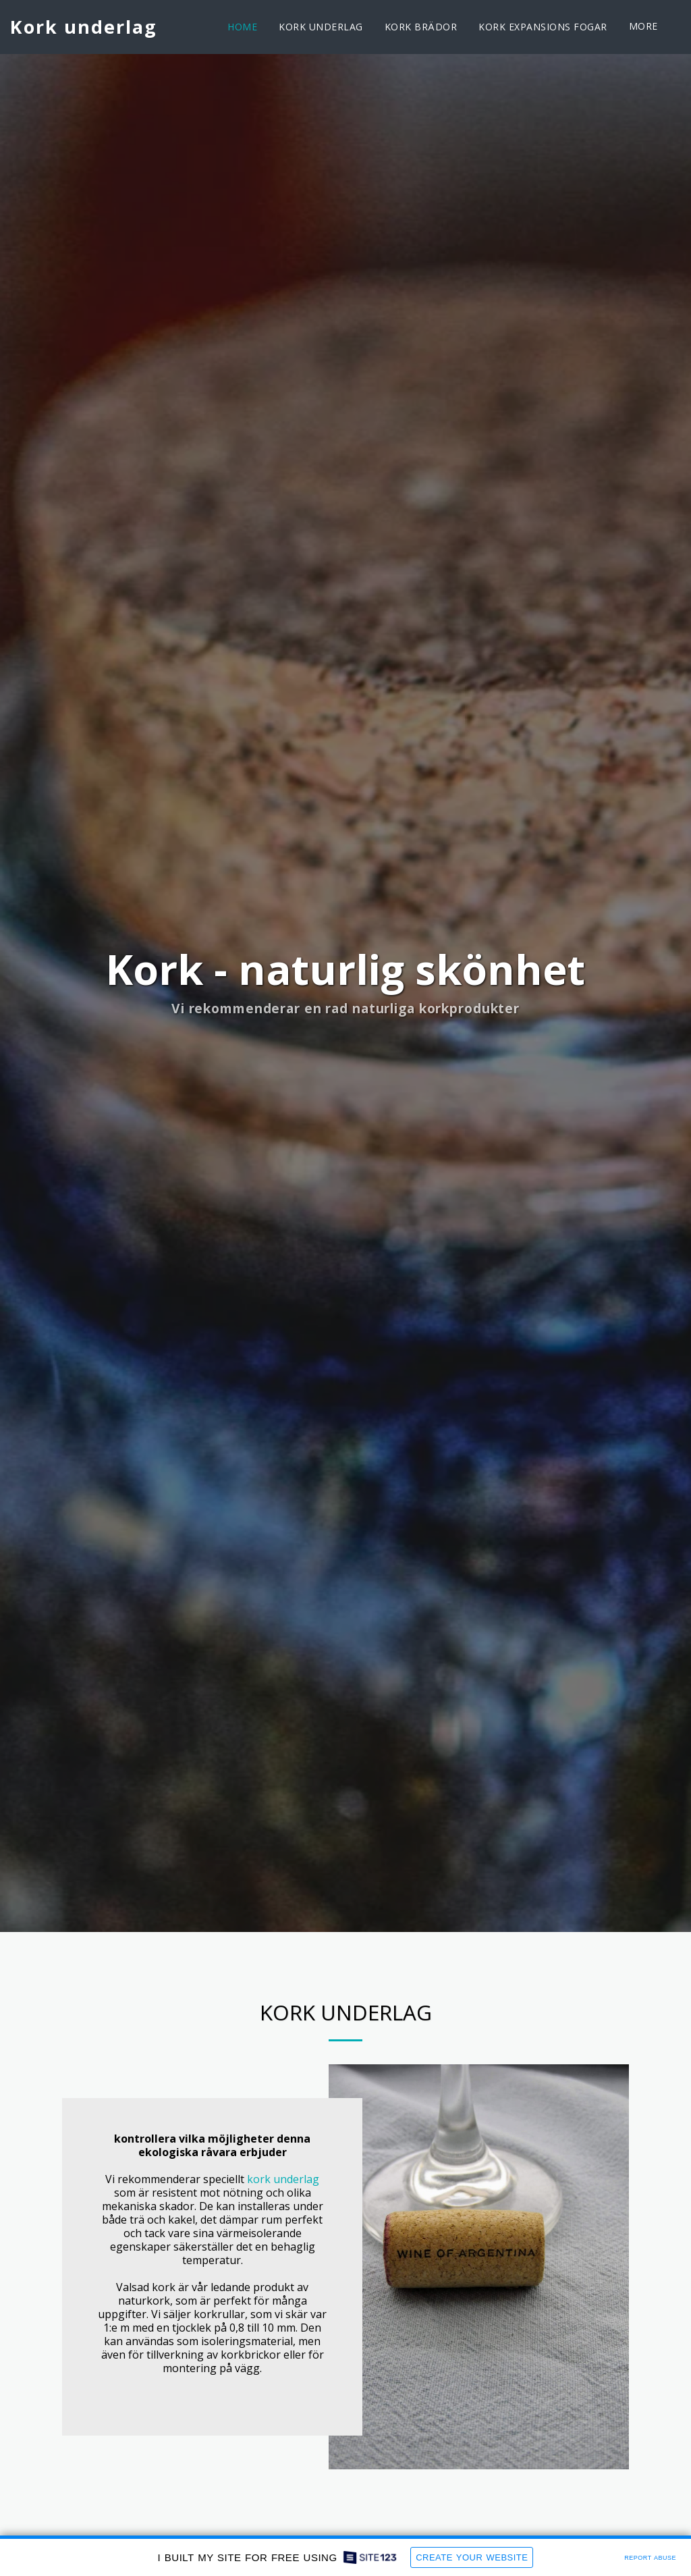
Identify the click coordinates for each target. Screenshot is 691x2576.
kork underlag (283, 2179)
